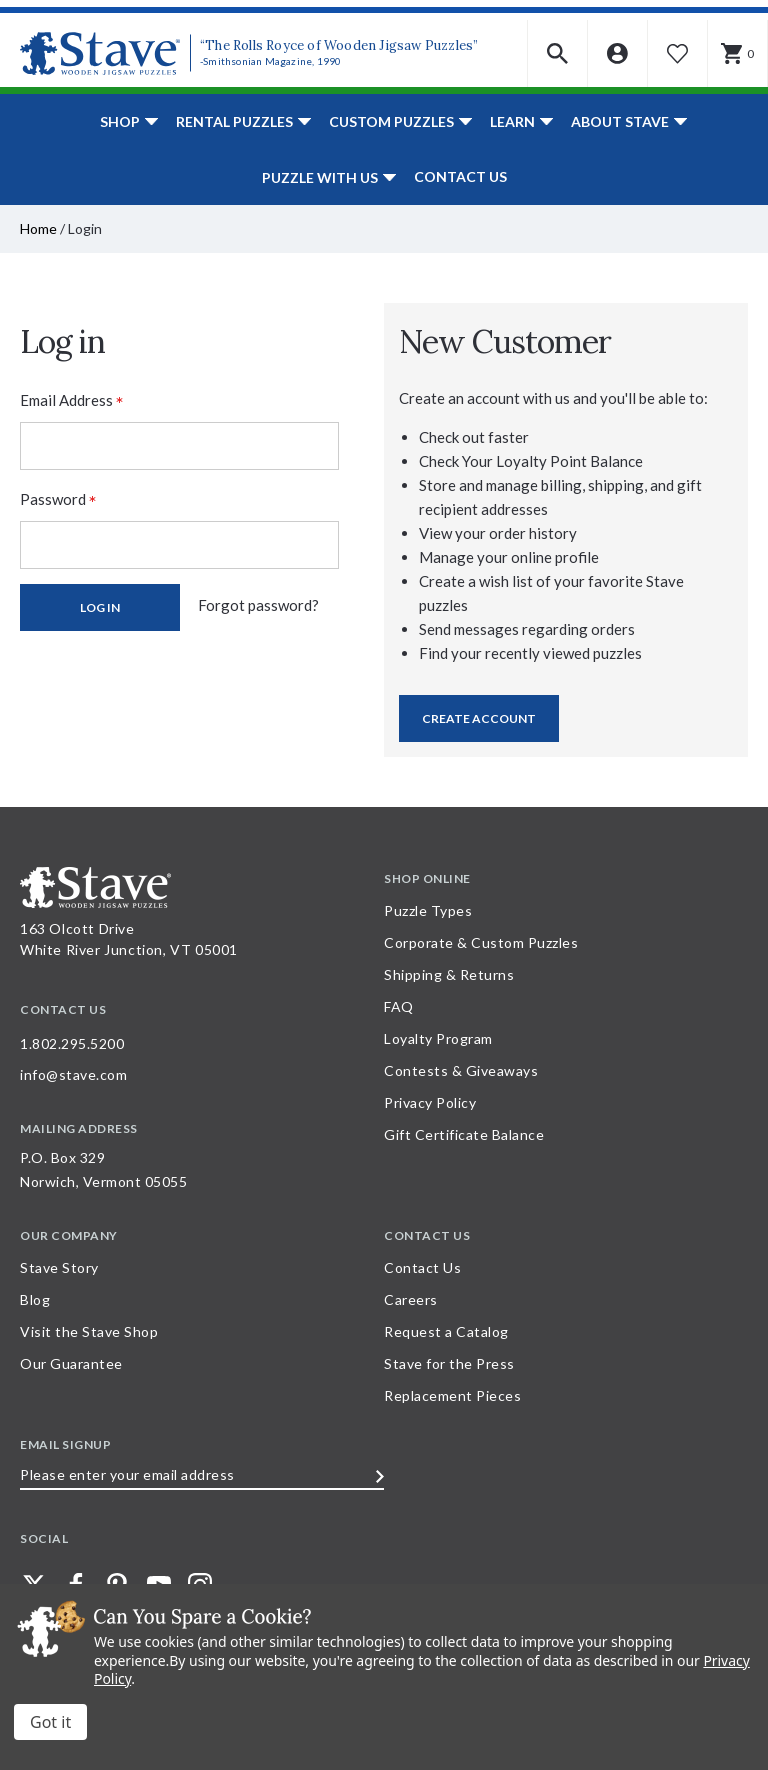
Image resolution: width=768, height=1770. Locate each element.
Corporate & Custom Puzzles (481, 942)
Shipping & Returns (449, 974)
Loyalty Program (438, 1038)
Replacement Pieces (452, 1395)
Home (38, 228)
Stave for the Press (449, 1363)
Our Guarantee (71, 1363)
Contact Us (460, 176)
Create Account (479, 718)
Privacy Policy (430, 1102)
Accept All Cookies (50, 1722)
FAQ (399, 1006)
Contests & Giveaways (461, 1070)
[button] (558, 53)
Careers (411, 1299)
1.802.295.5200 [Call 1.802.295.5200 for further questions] (72, 1043)
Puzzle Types (428, 910)
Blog (35, 1299)
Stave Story (59, 1267)
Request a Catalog (446, 1331)
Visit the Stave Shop (89, 1331)
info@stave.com (73, 1074)
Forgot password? (258, 605)
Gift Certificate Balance (464, 1134)
